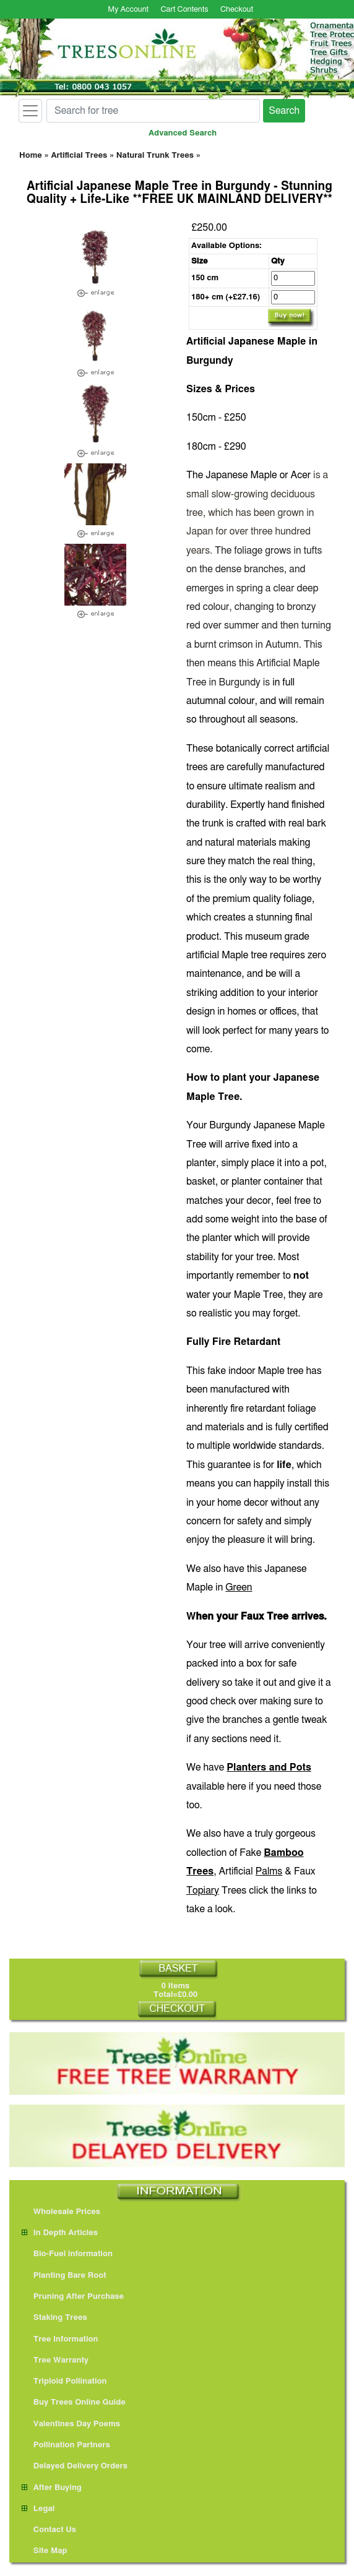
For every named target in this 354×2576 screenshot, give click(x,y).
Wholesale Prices (61, 2212)
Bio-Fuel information (67, 2254)
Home (30, 156)
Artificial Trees (79, 156)
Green (238, 1587)
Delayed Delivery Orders (74, 2466)
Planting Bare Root (64, 2276)
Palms (269, 1871)
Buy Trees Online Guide (74, 2402)
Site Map (44, 2551)
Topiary (202, 1891)
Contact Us (49, 2530)
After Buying (52, 2488)
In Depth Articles (60, 2233)
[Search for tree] (153, 110)
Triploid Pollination (64, 2381)
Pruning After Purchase (73, 2297)
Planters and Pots (269, 1767)
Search (284, 111)
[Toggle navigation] (30, 110)
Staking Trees (54, 2318)
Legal (38, 2509)
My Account (128, 10)
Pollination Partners (66, 2445)
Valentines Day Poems (71, 2424)
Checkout (236, 10)
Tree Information (60, 2339)
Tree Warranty (55, 2360)
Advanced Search (183, 133)
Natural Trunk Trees (155, 156)
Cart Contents (185, 10)
